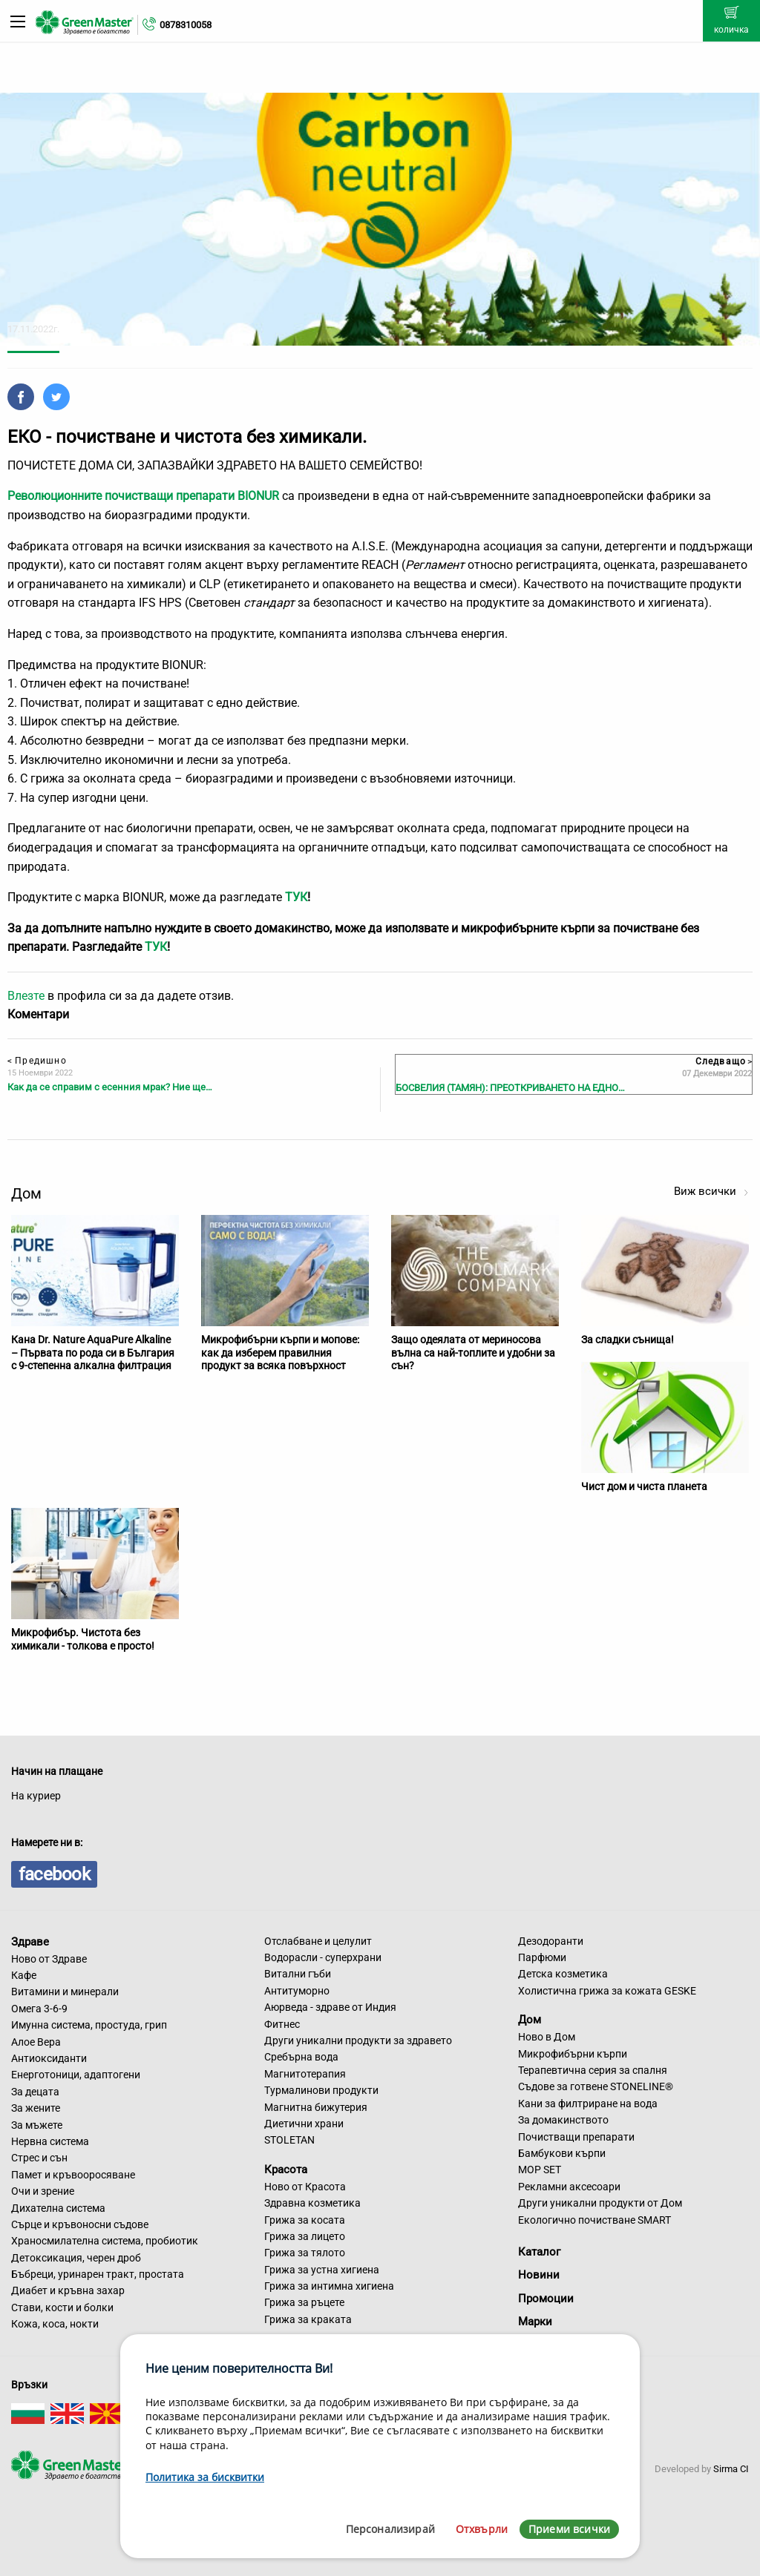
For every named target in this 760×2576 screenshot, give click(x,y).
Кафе (23, 1975)
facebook (54, 1874)
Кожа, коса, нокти (55, 2324)
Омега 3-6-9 (39, 2009)
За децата (35, 2092)
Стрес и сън (39, 2158)
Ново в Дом (546, 2037)
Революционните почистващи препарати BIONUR (143, 496)
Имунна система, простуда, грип (89, 2025)
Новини (539, 2275)
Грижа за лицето (304, 2236)
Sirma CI (731, 2468)
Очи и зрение (42, 2191)
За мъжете (36, 2125)
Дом (529, 2019)
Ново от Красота (305, 2187)
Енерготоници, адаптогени (75, 2075)
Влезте (26, 996)
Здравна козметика (312, 2203)
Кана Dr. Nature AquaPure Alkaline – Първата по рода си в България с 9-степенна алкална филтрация (92, 1352)
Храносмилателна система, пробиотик (104, 2241)
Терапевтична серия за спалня (592, 2070)
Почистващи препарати (576, 2137)
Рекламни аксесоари (569, 2187)
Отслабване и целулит (318, 1941)
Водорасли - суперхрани (322, 1957)
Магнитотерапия (305, 2074)
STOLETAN (289, 2140)
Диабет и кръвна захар (68, 2290)
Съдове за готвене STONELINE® (595, 2086)
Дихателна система (58, 2208)
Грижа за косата (304, 2220)
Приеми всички (569, 2529)
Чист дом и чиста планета (644, 1486)
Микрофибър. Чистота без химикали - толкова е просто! (82, 1639)
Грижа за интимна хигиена (329, 2286)
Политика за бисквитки (204, 2477)
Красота (285, 2169)
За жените (35, 2108)
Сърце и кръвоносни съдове (79, 2224)
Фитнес (282, 2024)
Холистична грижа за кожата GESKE (607, 1991)
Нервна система (50, 2141)
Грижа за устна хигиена (321, 2270)
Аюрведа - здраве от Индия (330, 2007)
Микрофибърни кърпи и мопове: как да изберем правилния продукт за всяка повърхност (280, 1352)
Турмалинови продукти (321, 2090)
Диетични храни (304, 2123)
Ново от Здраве (49, 1959)
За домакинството (563, 2120)
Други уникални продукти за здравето (358, 2040)
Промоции (546, 2298)
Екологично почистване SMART (594, 2220)
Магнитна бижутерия (315, 2107)
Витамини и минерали (65, 1991)
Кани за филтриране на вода (588, 2103)
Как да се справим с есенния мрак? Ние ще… (109, 1087)
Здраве (30, 1942)
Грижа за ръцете (304, 2302)
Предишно (37, 1060)
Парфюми (542, 1957)
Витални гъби (297, 1974)
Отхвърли (482, 2529)
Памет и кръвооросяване (73, 2175)
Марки (535, 2321)
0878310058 (186, 24)
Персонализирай (390, 2529)
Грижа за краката (308, 2319)
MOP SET (539, 2169)
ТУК (296, 897)
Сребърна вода (301, 2057)
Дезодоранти (550, 1941)
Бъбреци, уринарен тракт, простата (97, 2274)
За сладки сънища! (627, 1339)
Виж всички (711, 1191)
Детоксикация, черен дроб (76, 2258)
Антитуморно (297, 1991)
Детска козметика (563, 1974)
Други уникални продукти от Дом (600, 2203)
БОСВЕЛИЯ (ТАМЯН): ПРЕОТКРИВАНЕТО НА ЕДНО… (510, 1087)
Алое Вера (36, 2042)
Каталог (539, 2252)
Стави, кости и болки (62, 2307)
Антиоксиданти (49, 2058)
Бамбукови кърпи (562, 2153)
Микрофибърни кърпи (572, 2054)
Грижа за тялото (304, 2253)
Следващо (723, 1061)
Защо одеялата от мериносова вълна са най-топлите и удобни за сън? (473, 1352)
